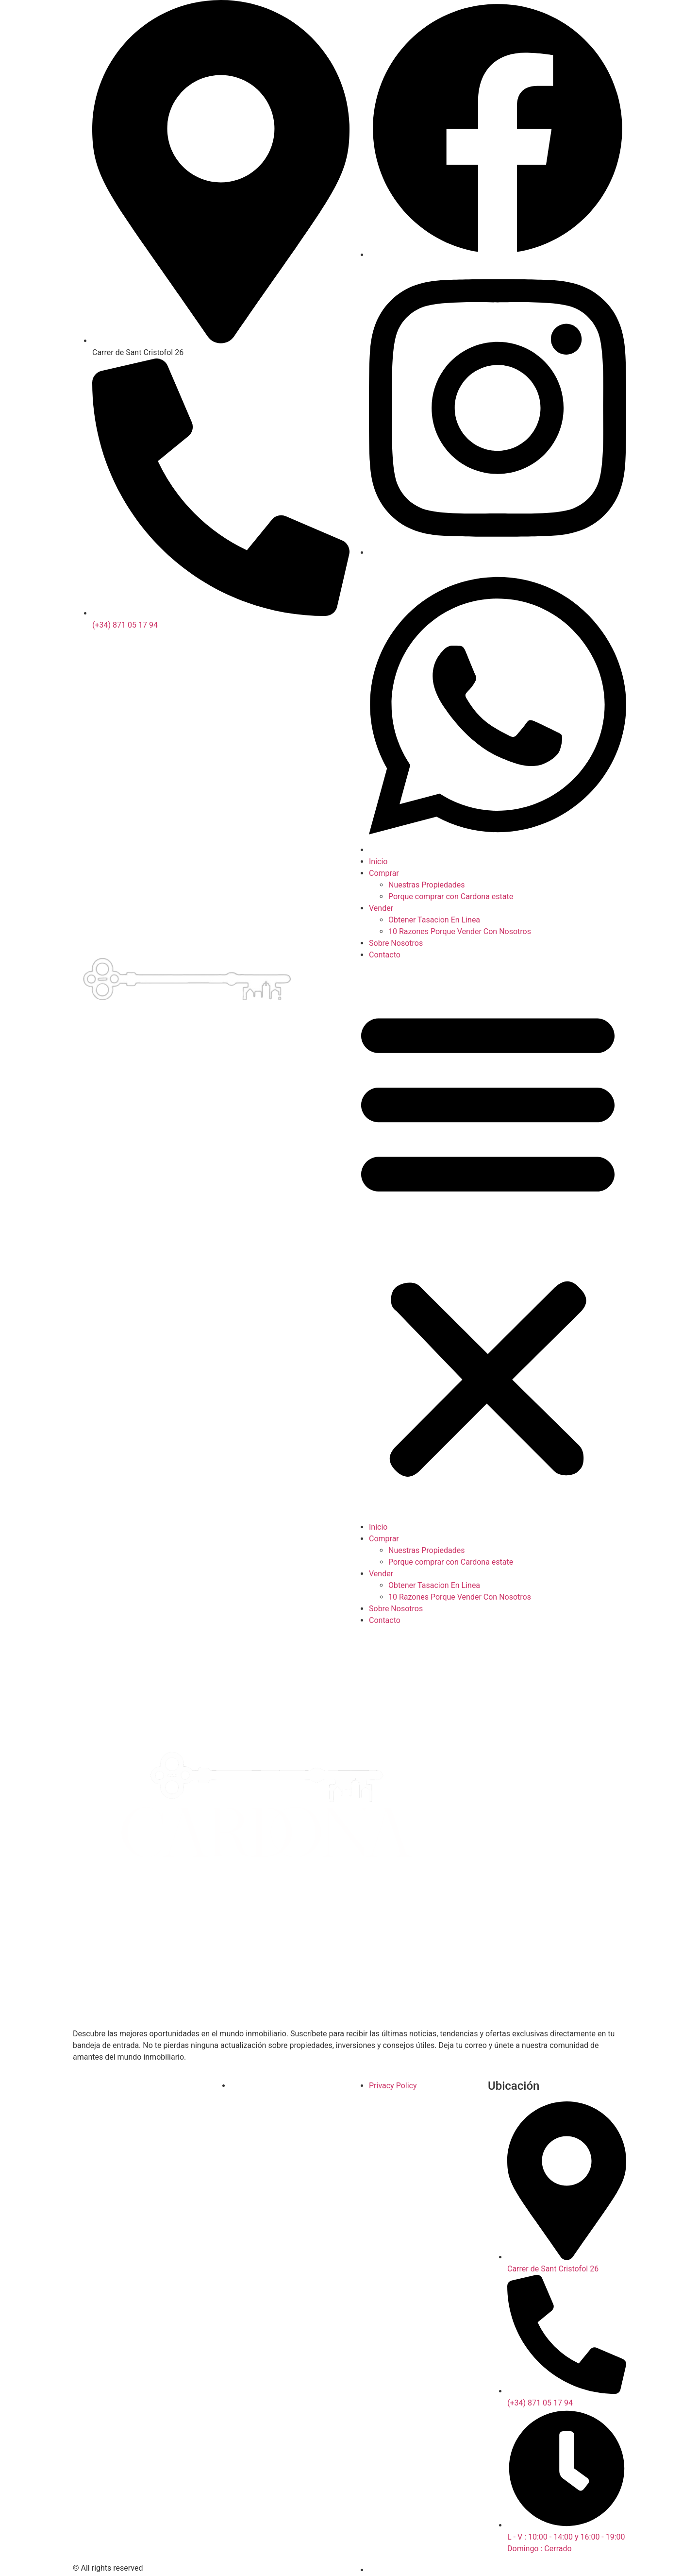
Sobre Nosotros (396, 943)
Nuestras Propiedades (426, 884)
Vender (381, 908)
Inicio (378, 861)
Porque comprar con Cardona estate (450, 896)
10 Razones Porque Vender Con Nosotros (459, 931)
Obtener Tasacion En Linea (434, 919)
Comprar (384, 873)
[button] (488, 1241)
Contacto (384, 954)
